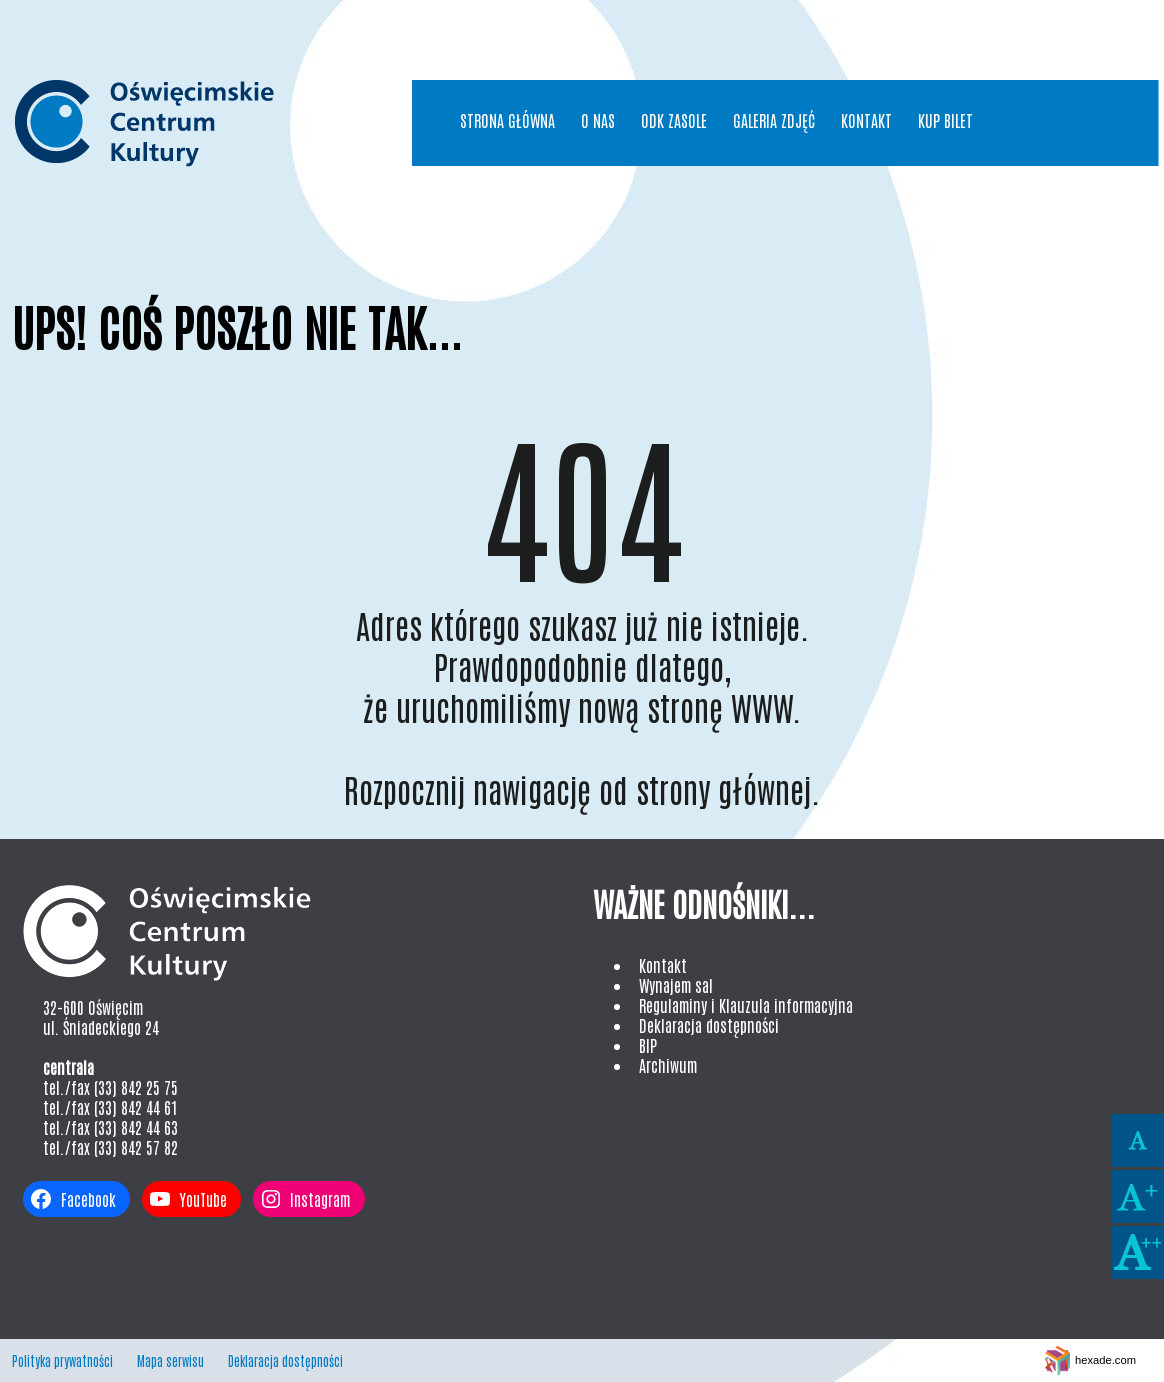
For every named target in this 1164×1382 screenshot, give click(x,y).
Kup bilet (945, 120)
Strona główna (507, 120)
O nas (598, 120)
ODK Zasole (674, 120)
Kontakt (866, 120)
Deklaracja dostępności (709, 1025)
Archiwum (668, 1065)
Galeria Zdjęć (774, 120)
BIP (648, 1045)
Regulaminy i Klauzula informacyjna (746, 1005)
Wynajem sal (676, 985)
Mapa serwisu (170, 1360)
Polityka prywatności (62, 1360)
